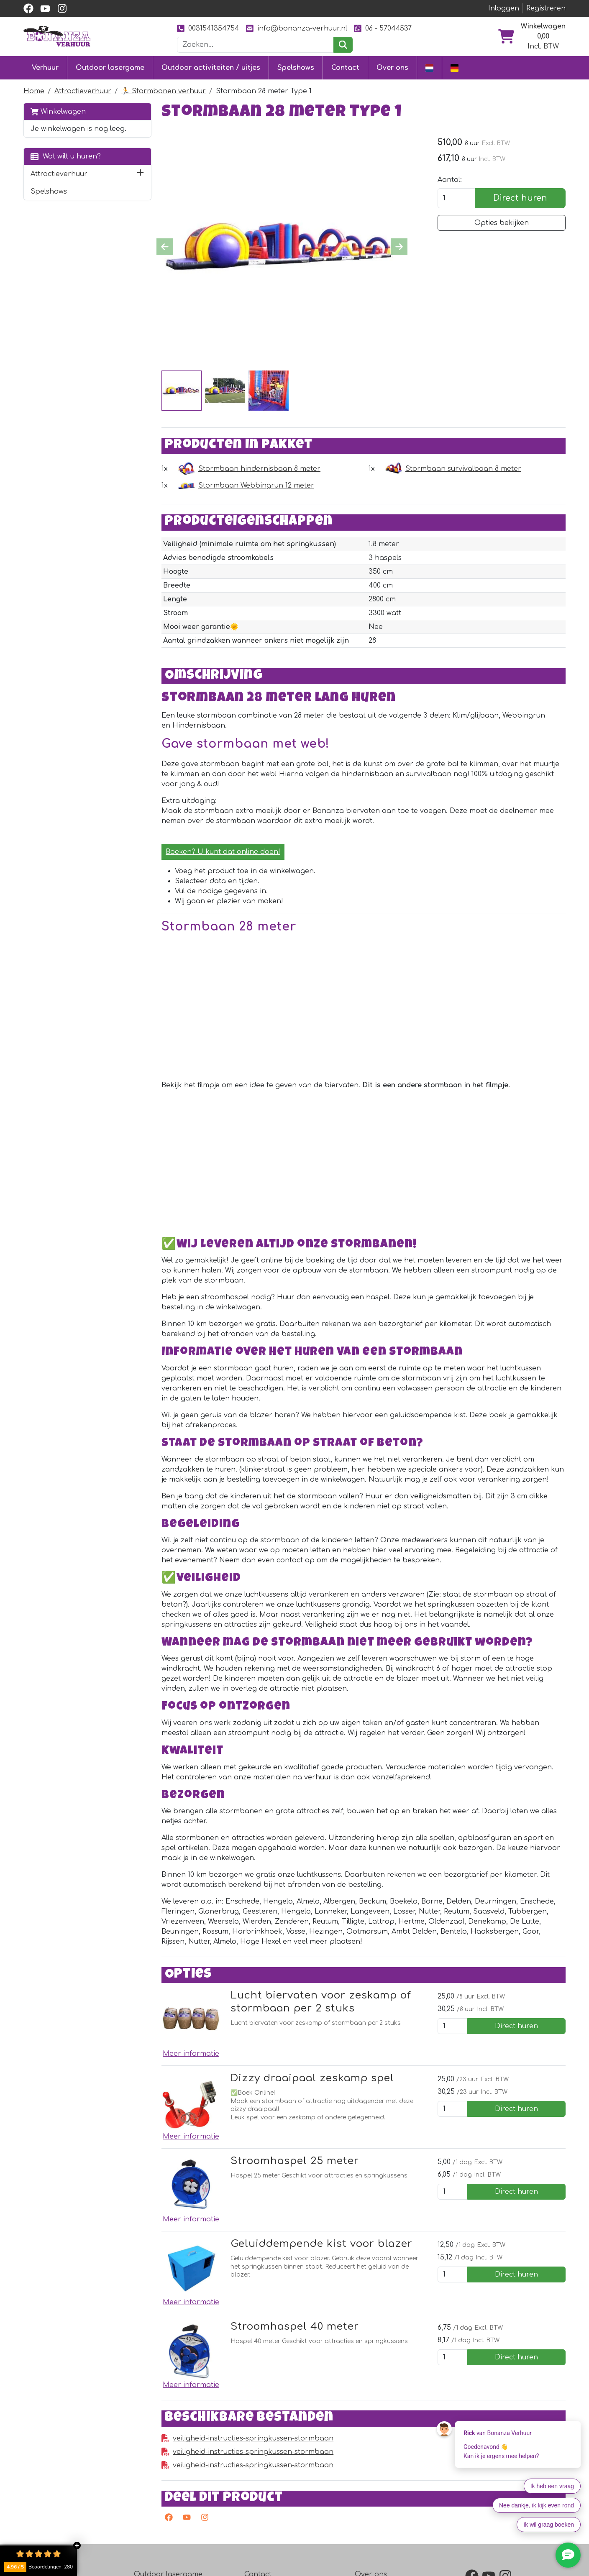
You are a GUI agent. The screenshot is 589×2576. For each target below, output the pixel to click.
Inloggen (503, 8)
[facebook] (28, 8)
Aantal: (450, 180)
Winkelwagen (58, 111)
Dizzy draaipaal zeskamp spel (312, 2078)
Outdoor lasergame (110, 68)
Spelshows (295, 68)
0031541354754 (208, 28)
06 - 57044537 (383, 28)
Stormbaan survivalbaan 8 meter (463, 469)
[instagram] (62, 8)
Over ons (392, 68)
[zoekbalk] (255, 45)
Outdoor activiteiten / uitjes (210, 68)
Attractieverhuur (82, 91)
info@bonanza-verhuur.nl (296, 28)
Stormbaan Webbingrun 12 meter (256, 485)
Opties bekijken (501, 223)
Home (33, 91)
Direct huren (520, 198)
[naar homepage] (56, 36)
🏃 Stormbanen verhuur (163, 91)
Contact (345, 68)
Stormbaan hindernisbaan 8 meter (259, 469)
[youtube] (45, 8)
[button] (140, 174)
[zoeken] (342, 45)
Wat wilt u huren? (66, 156)
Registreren (546, 8)
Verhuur (45, 68)
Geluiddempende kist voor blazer (321, 2243)
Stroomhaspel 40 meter (294, 2326)
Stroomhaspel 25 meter (294, 2161)
